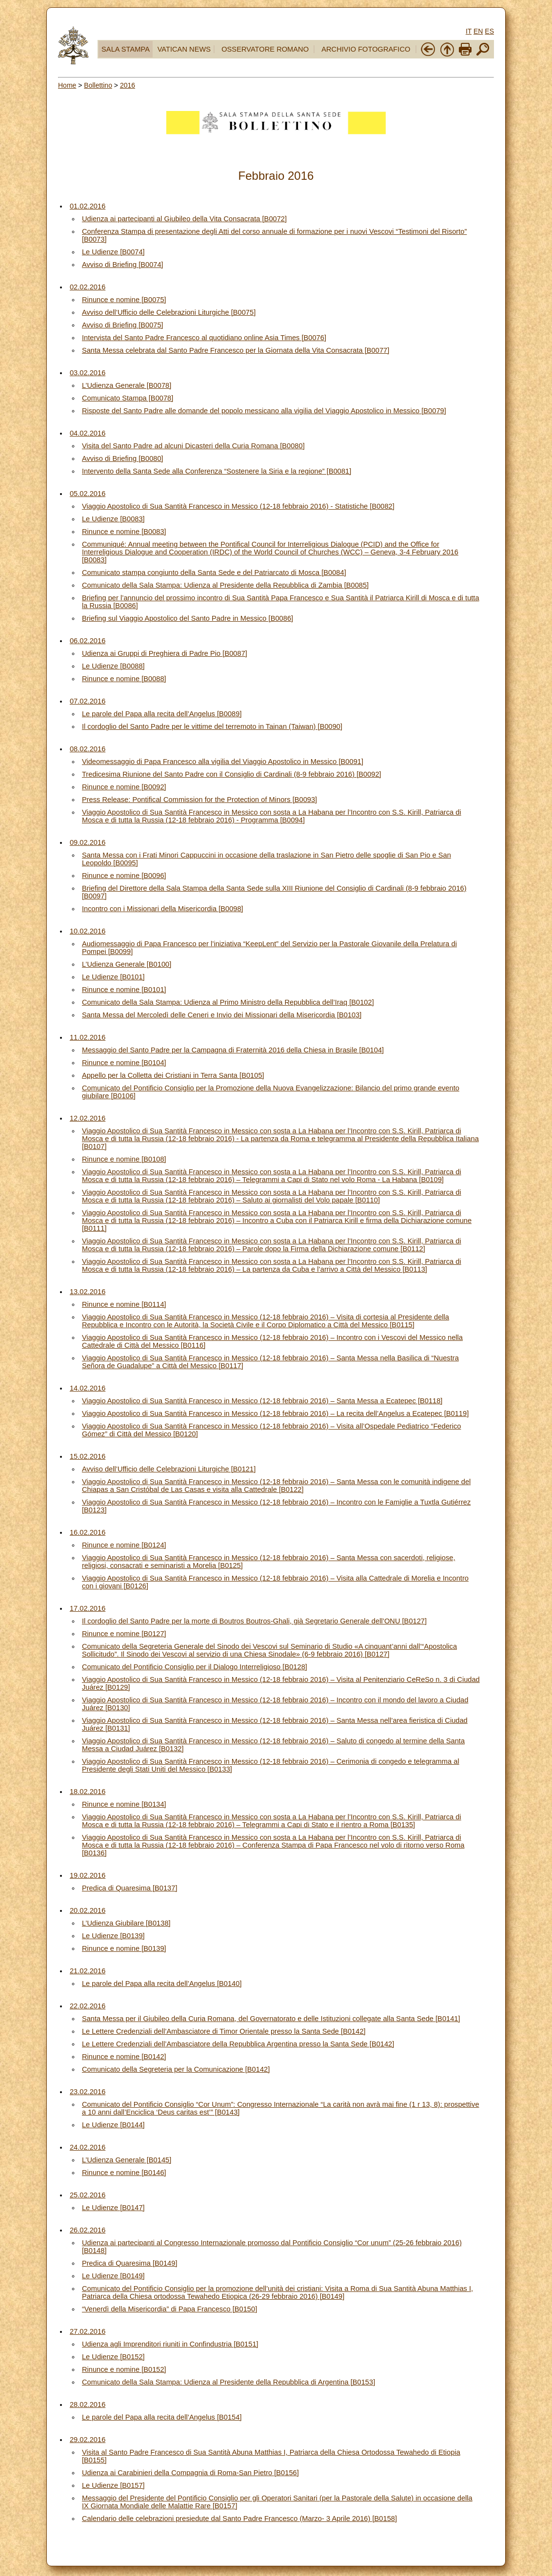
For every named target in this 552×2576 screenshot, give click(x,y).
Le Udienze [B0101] (113, 977)
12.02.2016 (87, 1118)
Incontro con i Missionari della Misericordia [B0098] (162, 909)
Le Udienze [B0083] (113, 519)
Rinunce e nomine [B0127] (124, 1634)
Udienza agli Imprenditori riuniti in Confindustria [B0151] (170, 2344)
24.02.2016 (87, 2147)
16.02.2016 (87, 1532)
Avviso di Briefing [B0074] (122, 264)
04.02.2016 (87, 433)
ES (489, 31)
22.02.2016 (87, 2006)
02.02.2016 (87, 287)
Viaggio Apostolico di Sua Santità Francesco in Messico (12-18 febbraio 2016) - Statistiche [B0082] (238, 506)
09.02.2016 (87, 842)
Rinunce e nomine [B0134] (124, 1804)
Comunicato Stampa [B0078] (127, 398)
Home (67, 85)
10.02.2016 (87, 931)
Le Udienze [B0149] (113, 2276)
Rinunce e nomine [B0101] (124, 989)
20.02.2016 (87, 1910)
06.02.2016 (87, 641)
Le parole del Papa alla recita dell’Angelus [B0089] (162, 714)
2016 (127, 85)
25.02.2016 (87, 2195)
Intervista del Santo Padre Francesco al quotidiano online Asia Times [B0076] (204, 338)
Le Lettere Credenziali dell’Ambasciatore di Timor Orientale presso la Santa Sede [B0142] (224, 2031)
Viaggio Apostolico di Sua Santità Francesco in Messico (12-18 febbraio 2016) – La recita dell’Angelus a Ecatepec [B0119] (275, 1413)
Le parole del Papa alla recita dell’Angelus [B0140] (162, 1983)
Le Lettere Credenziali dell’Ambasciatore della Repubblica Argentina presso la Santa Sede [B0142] (238, 2044)
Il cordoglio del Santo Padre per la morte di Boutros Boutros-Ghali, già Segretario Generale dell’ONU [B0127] (254, 1621)
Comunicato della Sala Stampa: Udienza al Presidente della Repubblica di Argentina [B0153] (228, 2382)
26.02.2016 (87, 2230)
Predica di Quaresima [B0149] (129, 2263)
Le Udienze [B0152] (113, 2357)
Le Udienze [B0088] (113, 666)
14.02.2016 (87, 1388)
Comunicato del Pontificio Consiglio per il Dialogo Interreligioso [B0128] (194, 1667)
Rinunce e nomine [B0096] (124, 875)
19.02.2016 (87, 1875)
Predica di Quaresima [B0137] (129, 1888)
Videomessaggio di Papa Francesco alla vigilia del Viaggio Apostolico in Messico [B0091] (222, 761)
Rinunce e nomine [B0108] (124, 1159)
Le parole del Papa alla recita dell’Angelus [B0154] (162, 2417)
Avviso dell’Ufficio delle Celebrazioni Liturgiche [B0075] (169, 312)
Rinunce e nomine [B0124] (124, 1545)
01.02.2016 (87, 206)
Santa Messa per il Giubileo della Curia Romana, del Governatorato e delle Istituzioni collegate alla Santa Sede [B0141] (271, 2019)
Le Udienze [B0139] (113, 1936)
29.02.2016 (87, 2439)
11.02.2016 (87, 1037)
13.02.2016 (87, 1292)
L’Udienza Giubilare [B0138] (126, 1923)
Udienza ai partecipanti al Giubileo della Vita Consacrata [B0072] (184, 219)
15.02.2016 (87, 1456)
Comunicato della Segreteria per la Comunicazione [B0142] (176, 2069)
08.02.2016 (87, 749)
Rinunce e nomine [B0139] (124, 1948)
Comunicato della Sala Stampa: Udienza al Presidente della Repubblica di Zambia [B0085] (225, 585)
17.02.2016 (87, 1608)
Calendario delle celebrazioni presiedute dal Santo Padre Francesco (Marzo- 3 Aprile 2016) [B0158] (239, 2518)
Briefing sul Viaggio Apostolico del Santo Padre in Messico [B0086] (187, 618)
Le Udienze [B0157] (113, 2485)
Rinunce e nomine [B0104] (124, 1063)
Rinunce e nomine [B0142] (124, 2057)
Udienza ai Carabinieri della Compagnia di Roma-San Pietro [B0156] (190, 2473)
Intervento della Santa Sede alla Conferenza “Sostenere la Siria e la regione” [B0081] (216, 471)
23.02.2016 (87, 2092)
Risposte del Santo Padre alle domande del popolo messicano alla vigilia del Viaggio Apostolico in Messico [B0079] (264, 411)
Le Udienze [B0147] (113, 2208)
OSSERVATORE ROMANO (265, 49)
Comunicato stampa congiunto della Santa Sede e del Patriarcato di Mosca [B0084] (214, 572)
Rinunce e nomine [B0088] (124, 679)
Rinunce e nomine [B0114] (124, 1304)
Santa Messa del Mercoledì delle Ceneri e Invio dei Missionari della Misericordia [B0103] (222, 1015)
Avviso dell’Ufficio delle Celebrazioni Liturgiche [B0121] (169, 1469)
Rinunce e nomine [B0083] (124, 531)
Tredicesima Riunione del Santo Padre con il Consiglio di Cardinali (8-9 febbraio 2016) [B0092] (231, 774)
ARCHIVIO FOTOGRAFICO (365, 49)
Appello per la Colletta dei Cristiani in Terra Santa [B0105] (173, 1075)
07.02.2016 (87, 701)
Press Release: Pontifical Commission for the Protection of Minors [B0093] (199, 799)
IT (469, 31)
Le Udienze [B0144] (113, 2125)
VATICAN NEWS (184, 49)
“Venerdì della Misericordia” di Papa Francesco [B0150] (169, 2309)
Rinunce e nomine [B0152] (124, 2369)
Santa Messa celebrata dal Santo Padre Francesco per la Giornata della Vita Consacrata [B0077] (235, 350)
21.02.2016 (87, 1971)
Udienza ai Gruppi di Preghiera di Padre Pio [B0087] (164, 653)
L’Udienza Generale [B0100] (126, 964)
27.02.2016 (87, 2331)
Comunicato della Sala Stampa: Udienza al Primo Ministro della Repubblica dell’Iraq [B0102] (228, 1002)
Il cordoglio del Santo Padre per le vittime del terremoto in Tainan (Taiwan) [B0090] (212, 726)
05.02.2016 (87, 493)
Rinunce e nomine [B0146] (124, 2172)
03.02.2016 (87, 373)
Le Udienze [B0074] (113, 252)
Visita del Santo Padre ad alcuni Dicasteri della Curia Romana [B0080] (193, 446)
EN (478, 31)
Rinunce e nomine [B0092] (124, 787)
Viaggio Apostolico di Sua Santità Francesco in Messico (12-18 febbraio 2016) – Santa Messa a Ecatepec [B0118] (262, 1401)
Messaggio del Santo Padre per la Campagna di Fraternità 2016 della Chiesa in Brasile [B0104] (233, 1050)
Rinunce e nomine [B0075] (124, 300)
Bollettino (98, 85)
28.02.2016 (87, 2404)
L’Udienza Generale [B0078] (126, 385)
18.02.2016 (87, 1791)
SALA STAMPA (125, 49)
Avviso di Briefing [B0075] (122, 325)
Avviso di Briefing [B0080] (122, 458)
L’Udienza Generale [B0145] (126, 2160)
